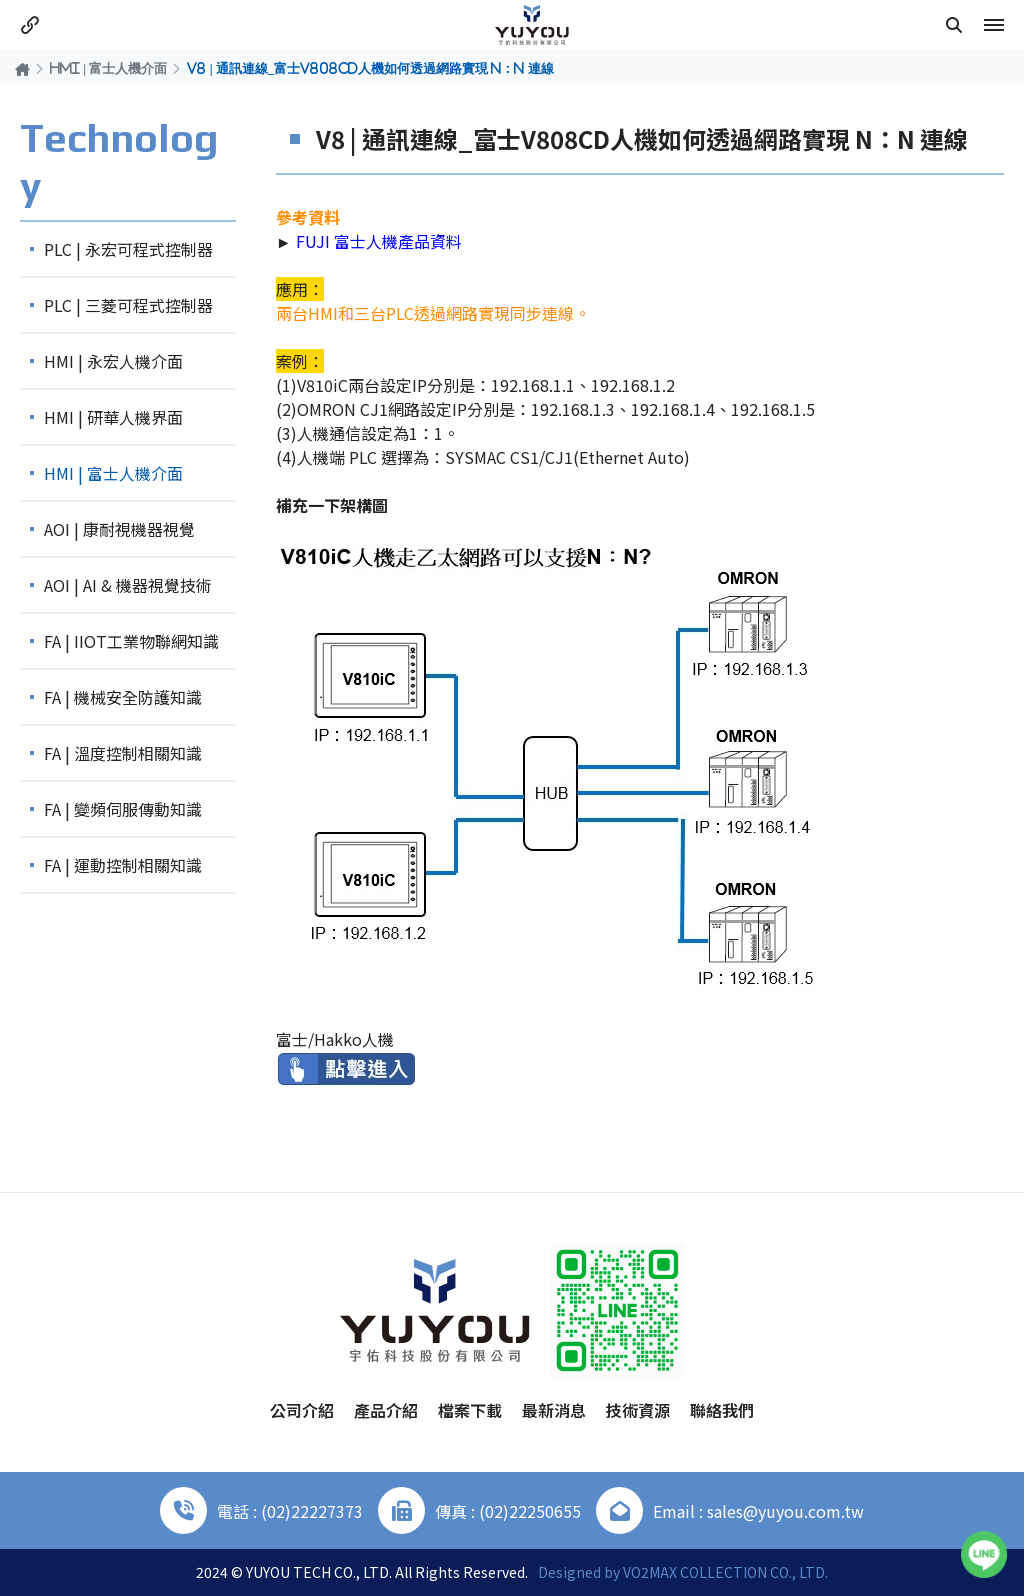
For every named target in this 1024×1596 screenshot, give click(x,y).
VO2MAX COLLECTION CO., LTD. (725, 1572)
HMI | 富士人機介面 (108, 68)
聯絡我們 (722, 1410)
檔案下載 (470, 1410)
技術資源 (638, 1410)
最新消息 (554, 1410)
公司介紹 (302, 1410)
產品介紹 (386, 1410)
